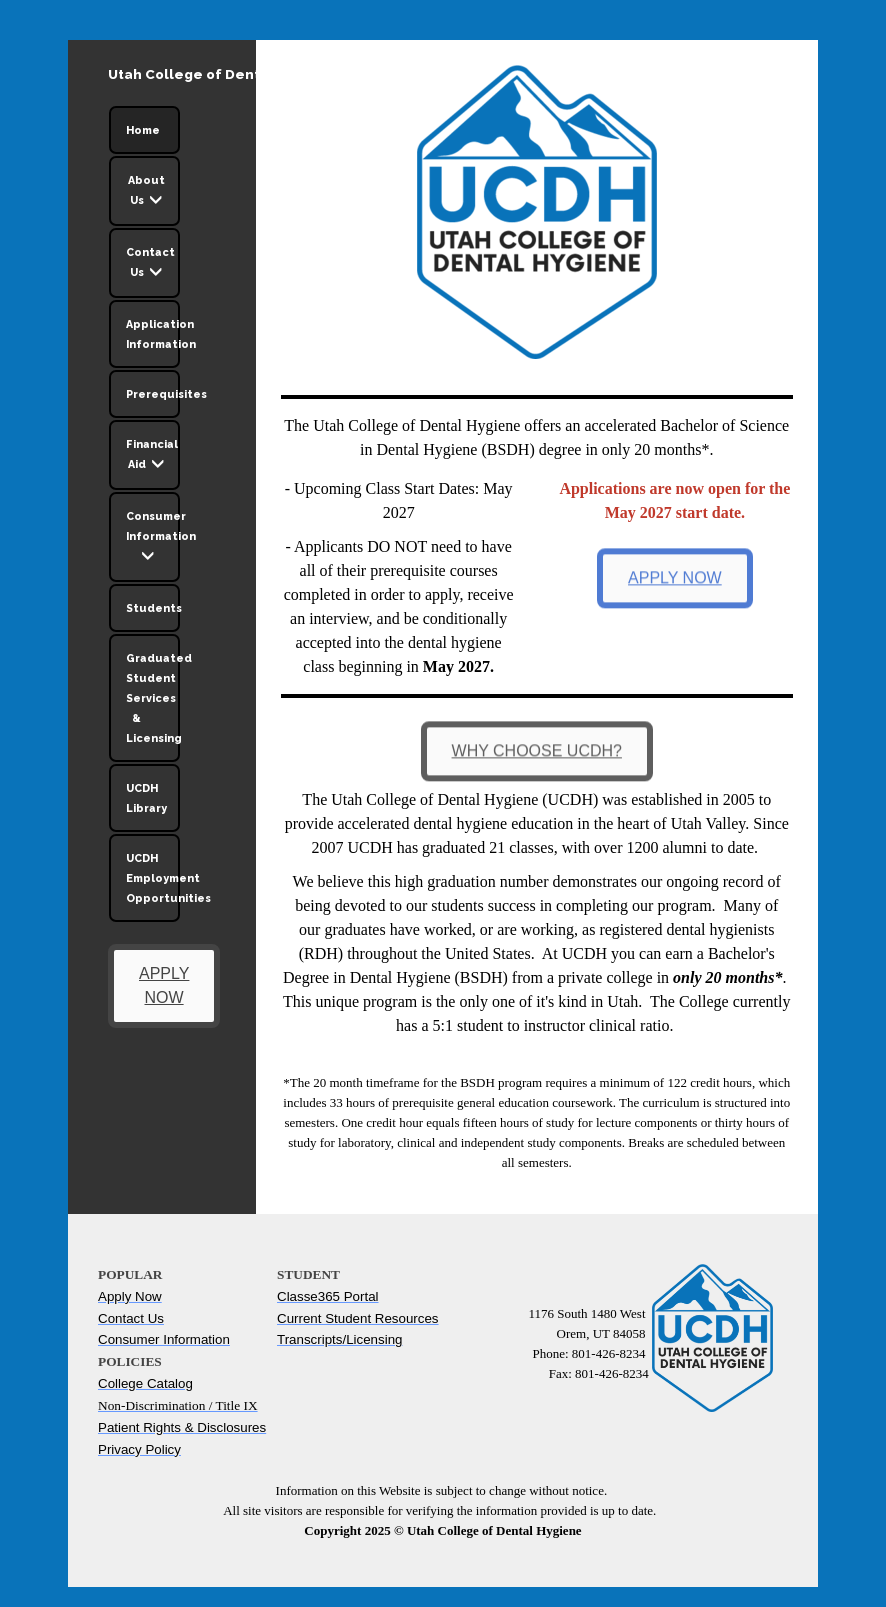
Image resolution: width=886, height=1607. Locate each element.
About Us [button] (146, 193)
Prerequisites (153, 394)
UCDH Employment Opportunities (153, 878)
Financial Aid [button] (152, 457)
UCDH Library (146, 798)
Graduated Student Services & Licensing (153, 698)
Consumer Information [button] (153, 539)
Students (153, 608)
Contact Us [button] (150, 265)
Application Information (153, 334)
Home (143, 130)
